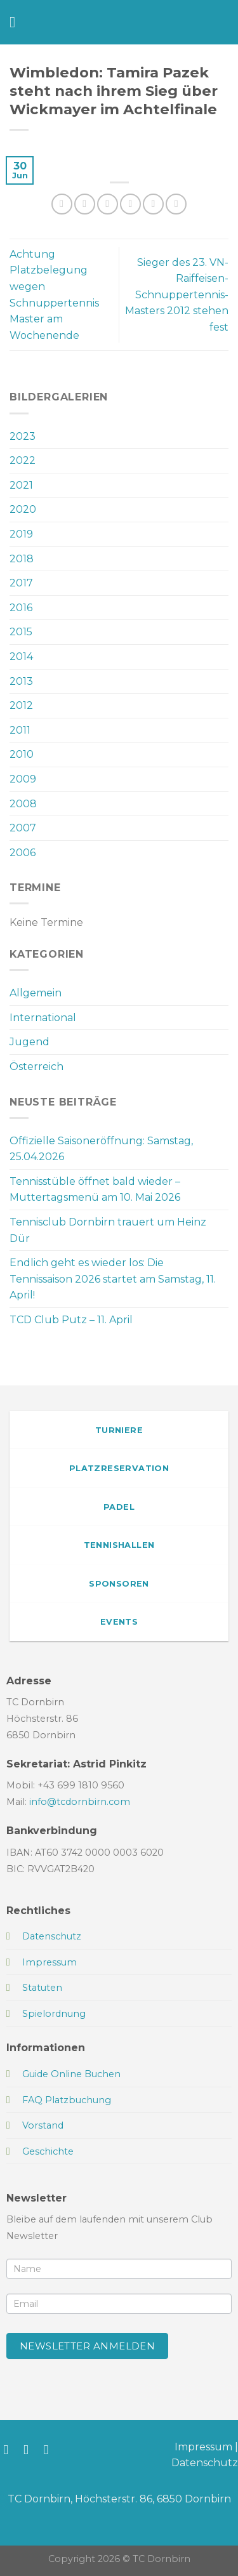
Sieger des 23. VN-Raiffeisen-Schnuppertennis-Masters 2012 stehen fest (176, 294)
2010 (22, 754)
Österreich (36, 1066)
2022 (23, 460)
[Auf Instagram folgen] (30, 2449)
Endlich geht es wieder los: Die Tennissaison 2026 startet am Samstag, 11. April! (113, 1279)
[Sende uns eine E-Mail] (50, 2449)
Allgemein (36, 993)
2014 (21, 657)
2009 (23, 779)
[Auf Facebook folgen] (10, 2449)
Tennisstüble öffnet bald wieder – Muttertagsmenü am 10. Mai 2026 (95, 1189)
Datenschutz (204, 2463)
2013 (21, 681)
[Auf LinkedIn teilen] (176, 204)
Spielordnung (54, 2013)
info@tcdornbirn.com (79, 1801)
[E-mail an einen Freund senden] (130, 204)
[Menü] (17, 21)
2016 (21, 608)
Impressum (203, 2447)
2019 (21, 534)
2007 (23, 828)
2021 (21, 485)
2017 (21, 583)
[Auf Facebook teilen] (84, 204)
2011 (20, 730)
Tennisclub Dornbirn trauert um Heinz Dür (108, 1230)
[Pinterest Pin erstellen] (153, 204)
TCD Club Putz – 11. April (71, 1320)
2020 (23, 509)
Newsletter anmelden (87, 2346)
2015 (21, 632)
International (43, 1018)
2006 (23, 853)
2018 (22, 559)
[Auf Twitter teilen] (107, 204)
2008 (23, 804)
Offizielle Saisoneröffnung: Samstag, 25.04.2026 (101, 1149)
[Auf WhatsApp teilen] (61, 204)
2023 (23, 436)
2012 (21, 705)
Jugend (30, 1042)
